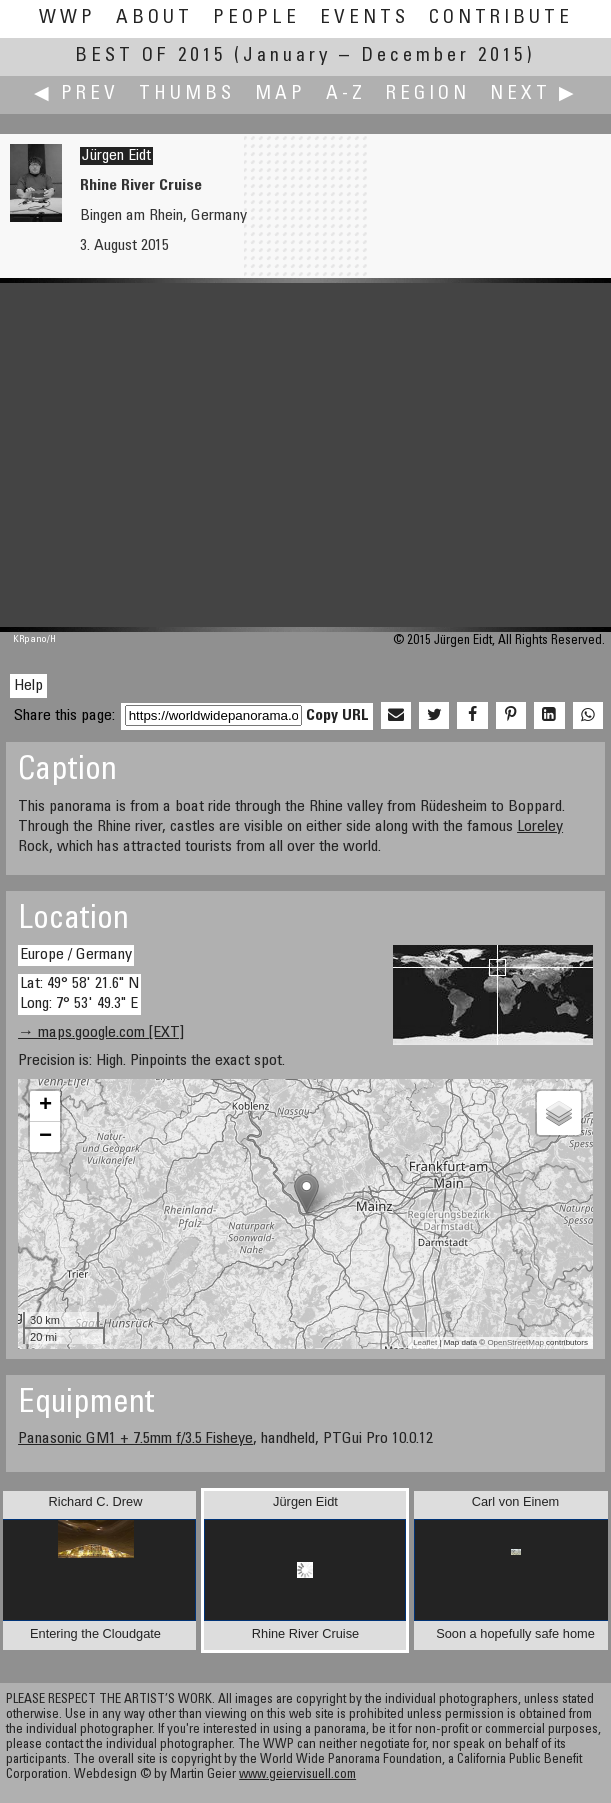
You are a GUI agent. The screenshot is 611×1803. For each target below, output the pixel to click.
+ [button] (45, 1106)
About (154, 18)
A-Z (346, 94)
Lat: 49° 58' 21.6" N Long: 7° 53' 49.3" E (79, 993)
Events (364, 18)
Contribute (501, 18)
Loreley (540, 827)
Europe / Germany (76, 955)
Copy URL (337, 716)
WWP (67, 18)
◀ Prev (76, 94)
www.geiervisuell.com (297, 1775)
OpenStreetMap (515, 1342)
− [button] (45, 1137)
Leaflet (425, 1342)
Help (28, 686)
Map (280, 94)
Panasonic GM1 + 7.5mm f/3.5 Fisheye (135, 1439)
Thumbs (187, 94)
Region (428, 94)
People (256, 18)
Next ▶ (534, 94)
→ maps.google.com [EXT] (101, 1033)
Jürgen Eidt (116, 156)
